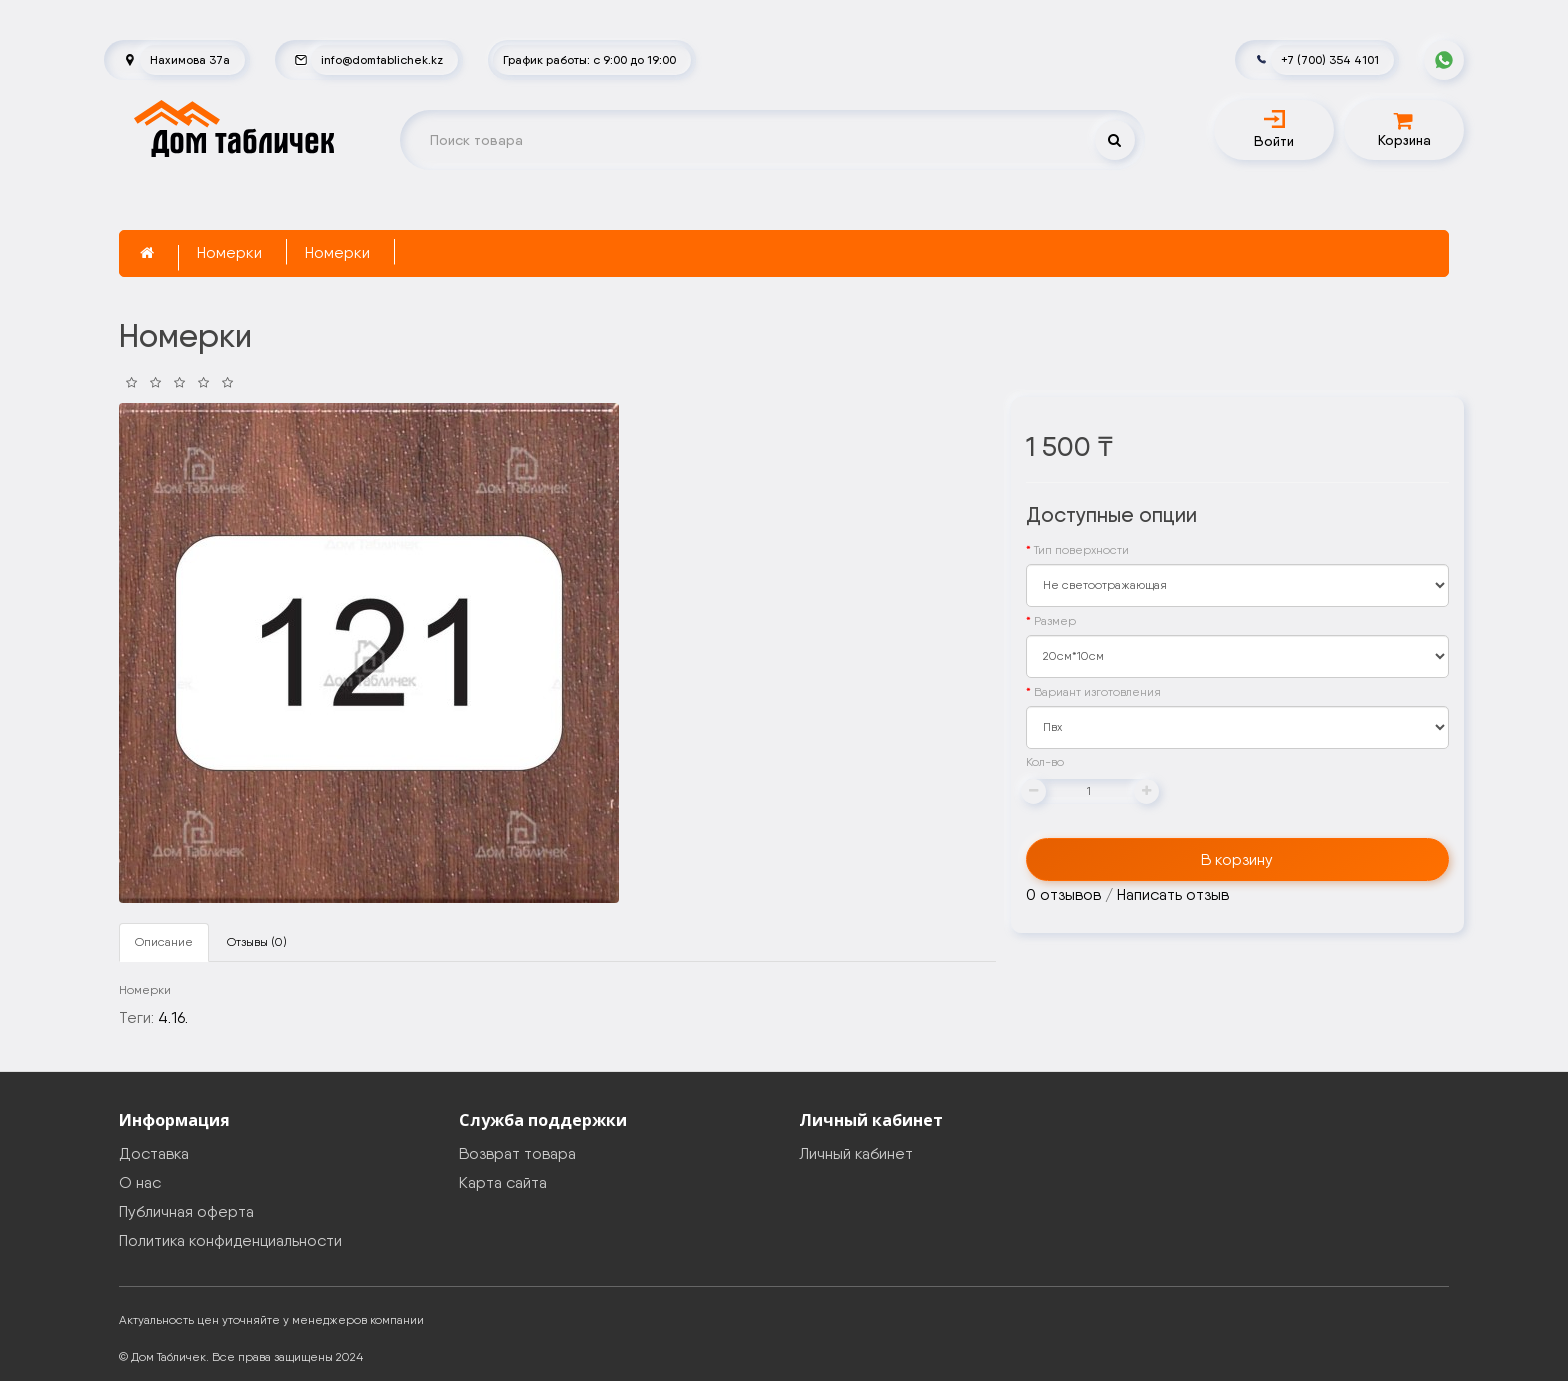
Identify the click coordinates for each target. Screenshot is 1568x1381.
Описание (164, 942)
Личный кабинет (856, 1153)
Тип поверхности (1081, 550)
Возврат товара (517, 1153)
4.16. (173, 1017)
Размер (1055, 621)
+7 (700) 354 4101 (1330, 59)
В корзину (1237, 859)
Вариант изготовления (1097, 692)
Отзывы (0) (257, 942)
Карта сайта (503, 1182)
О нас (140, 1182)
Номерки (229, 252)
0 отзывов (1063, 894)
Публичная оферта (186, 1211)
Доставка (154, 1153)
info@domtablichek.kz (382, 59)
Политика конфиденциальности (230, 1240)
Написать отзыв (1173, 894)
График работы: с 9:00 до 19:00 (589, 59)
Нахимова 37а (190, 59)
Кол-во (1045, 762)
